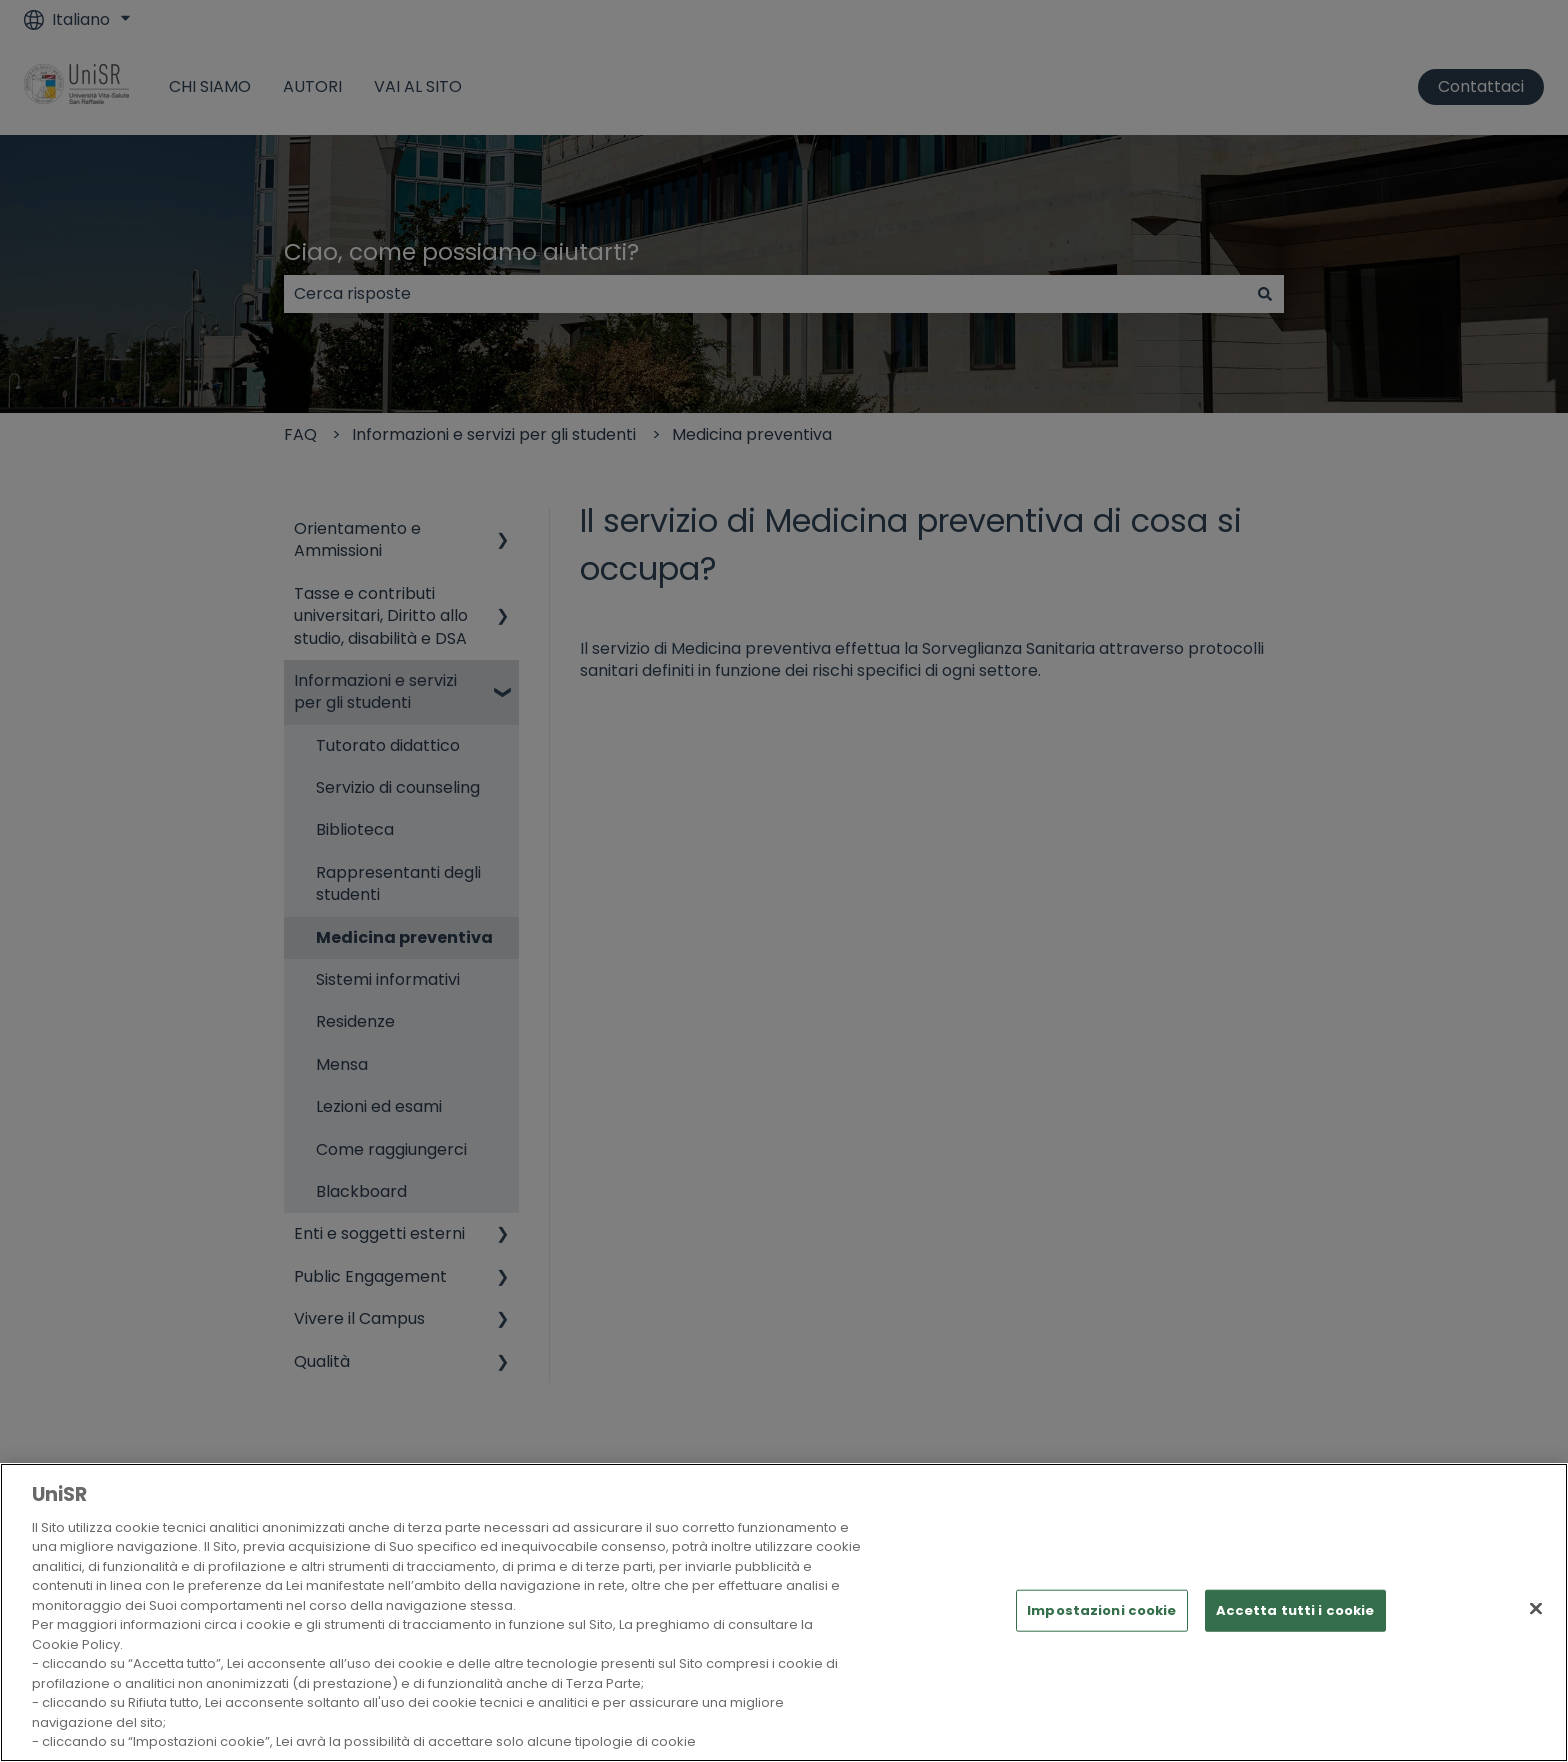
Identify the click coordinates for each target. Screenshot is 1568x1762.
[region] (784, 1612)
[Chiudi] (1536, 1609)
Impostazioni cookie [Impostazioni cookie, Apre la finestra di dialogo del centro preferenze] (1101, 1610)
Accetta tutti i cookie (1295, 1610)
